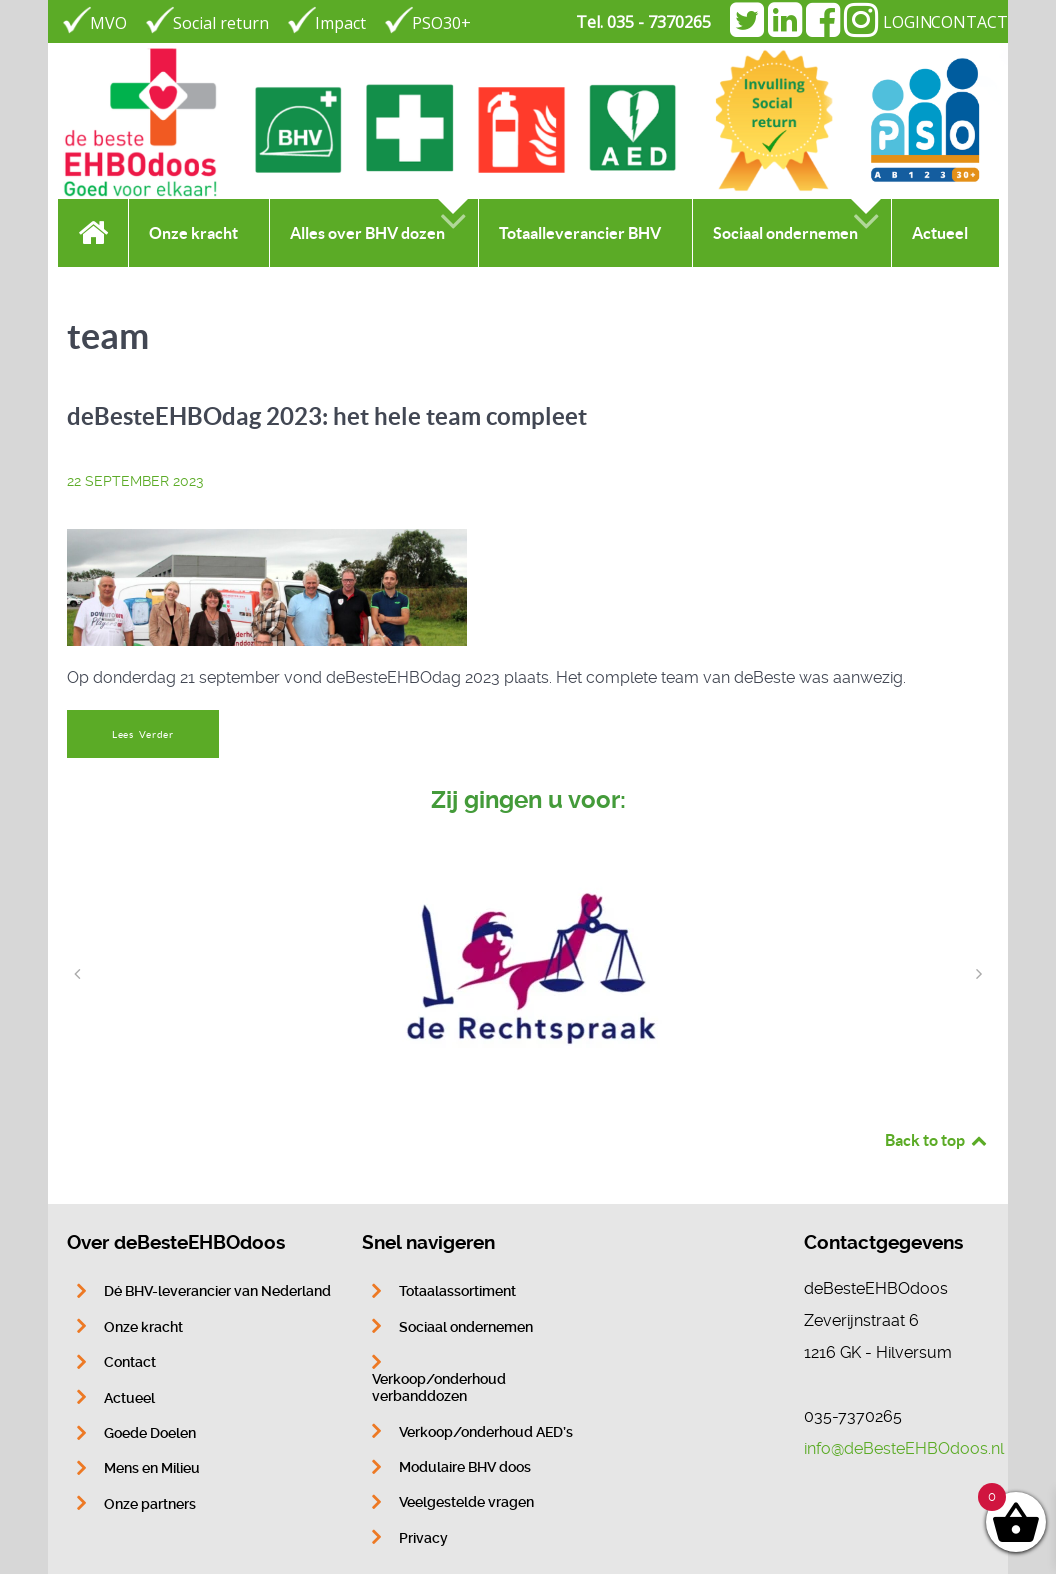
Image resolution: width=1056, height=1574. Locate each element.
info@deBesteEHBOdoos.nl (904, 1448)
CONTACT (969, 22)
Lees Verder (143, 734)
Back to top (937, 1140)
